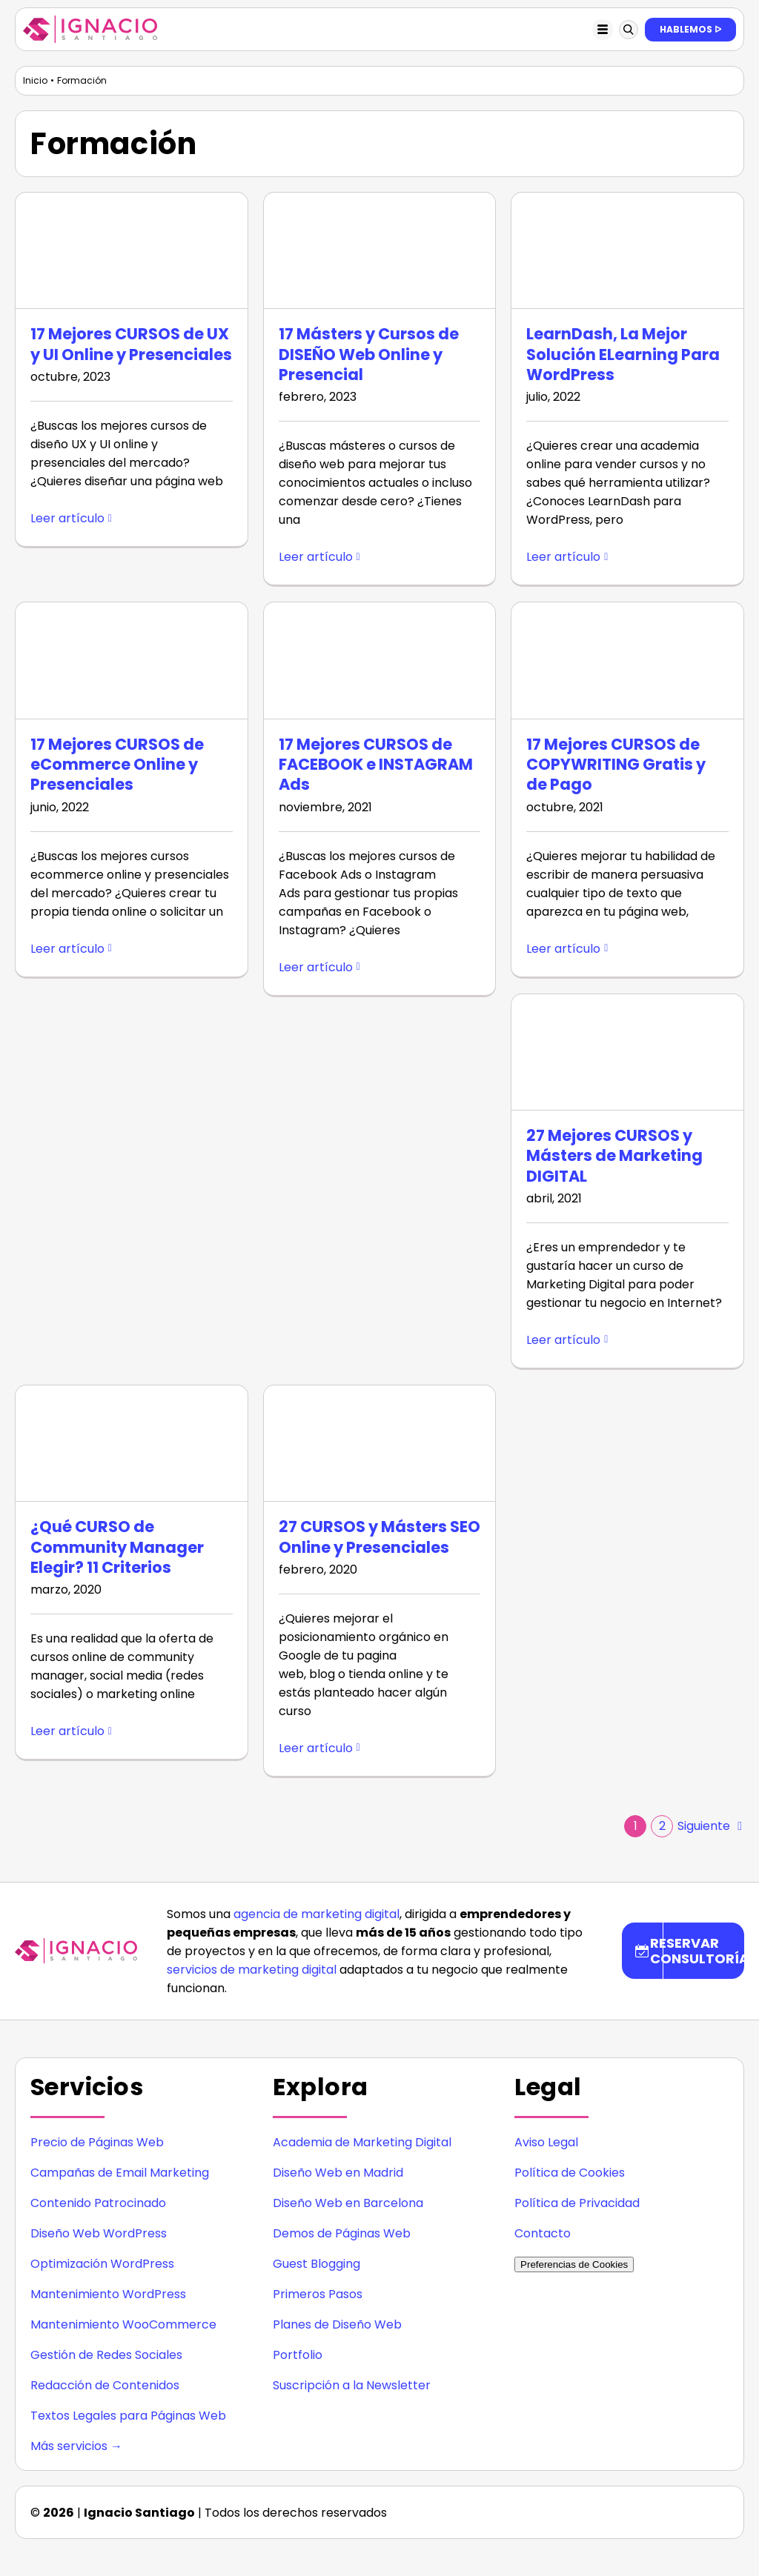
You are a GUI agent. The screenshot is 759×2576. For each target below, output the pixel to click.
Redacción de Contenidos (104, 2385)
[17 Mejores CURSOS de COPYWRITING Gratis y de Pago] (627, 660)
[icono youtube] (717, 2506)
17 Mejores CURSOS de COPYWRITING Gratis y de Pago (616, 764)
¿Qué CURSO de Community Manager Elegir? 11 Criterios (117, 1547)
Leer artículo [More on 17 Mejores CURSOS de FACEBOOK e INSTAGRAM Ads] (316, 967)
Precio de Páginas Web (97, 2142)
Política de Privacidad (577, 2202)
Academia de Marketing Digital (362, 2142)
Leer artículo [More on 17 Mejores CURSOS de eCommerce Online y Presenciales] (67, 948)
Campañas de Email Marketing (119, 2172)
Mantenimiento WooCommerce (123, 2324)
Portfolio (297, 2354)
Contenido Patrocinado (98, 2202)
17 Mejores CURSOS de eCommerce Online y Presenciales (117, 764)
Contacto (542, 2233)
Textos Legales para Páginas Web (128, 2415)
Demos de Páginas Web (342, 2233)
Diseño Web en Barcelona (348, 2202)
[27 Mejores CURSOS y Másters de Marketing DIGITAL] (627, 1052)
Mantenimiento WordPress (108, 2294)
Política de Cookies (569, 2172)
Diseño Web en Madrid (338, 2172)
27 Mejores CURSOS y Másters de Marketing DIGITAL (614, 1156)
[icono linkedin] (628, 2506)
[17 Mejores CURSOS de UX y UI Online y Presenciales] (132, 250)
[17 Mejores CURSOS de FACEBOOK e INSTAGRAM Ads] (380, 660)
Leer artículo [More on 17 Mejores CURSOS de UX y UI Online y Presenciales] (67, 518)
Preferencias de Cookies (574, 2264)
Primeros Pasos (317, 2294)
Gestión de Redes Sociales (106, 2354)
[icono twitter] (688, 2506)
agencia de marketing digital (316, 1914)
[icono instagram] (599, 2506)
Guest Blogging (316, 2263)
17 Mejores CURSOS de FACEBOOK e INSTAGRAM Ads (376, 764)
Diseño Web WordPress (98, 2233)
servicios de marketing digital (252, 1969)
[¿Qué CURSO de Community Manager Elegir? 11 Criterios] (132, 1443)
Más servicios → (76, 2445)
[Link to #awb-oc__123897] (628, 29)
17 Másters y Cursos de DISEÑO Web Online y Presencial (369, 354)
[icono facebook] (658, 2506)
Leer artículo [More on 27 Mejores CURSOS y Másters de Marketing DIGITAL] (563, 1339)
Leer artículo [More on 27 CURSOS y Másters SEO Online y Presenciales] (316, 1748)
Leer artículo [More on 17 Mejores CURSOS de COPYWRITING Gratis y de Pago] (563, 948)
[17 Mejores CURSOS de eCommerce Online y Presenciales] (132, 660)
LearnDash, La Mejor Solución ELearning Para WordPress (623, 354)
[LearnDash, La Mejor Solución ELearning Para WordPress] (627, 250)
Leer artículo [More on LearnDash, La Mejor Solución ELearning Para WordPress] (563, 556)
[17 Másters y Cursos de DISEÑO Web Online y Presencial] (380, 250)
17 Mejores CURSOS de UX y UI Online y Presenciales (131, 344)
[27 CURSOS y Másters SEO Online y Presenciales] (380, 1443)
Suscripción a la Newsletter (352, 2385)
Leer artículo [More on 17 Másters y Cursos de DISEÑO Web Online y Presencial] (316, 556)
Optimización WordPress (102, 2263)
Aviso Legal (546, 2142)
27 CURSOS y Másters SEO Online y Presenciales (379, 1536)
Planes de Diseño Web (337, 2324)
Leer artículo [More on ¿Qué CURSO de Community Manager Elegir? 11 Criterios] (67, 1731)
